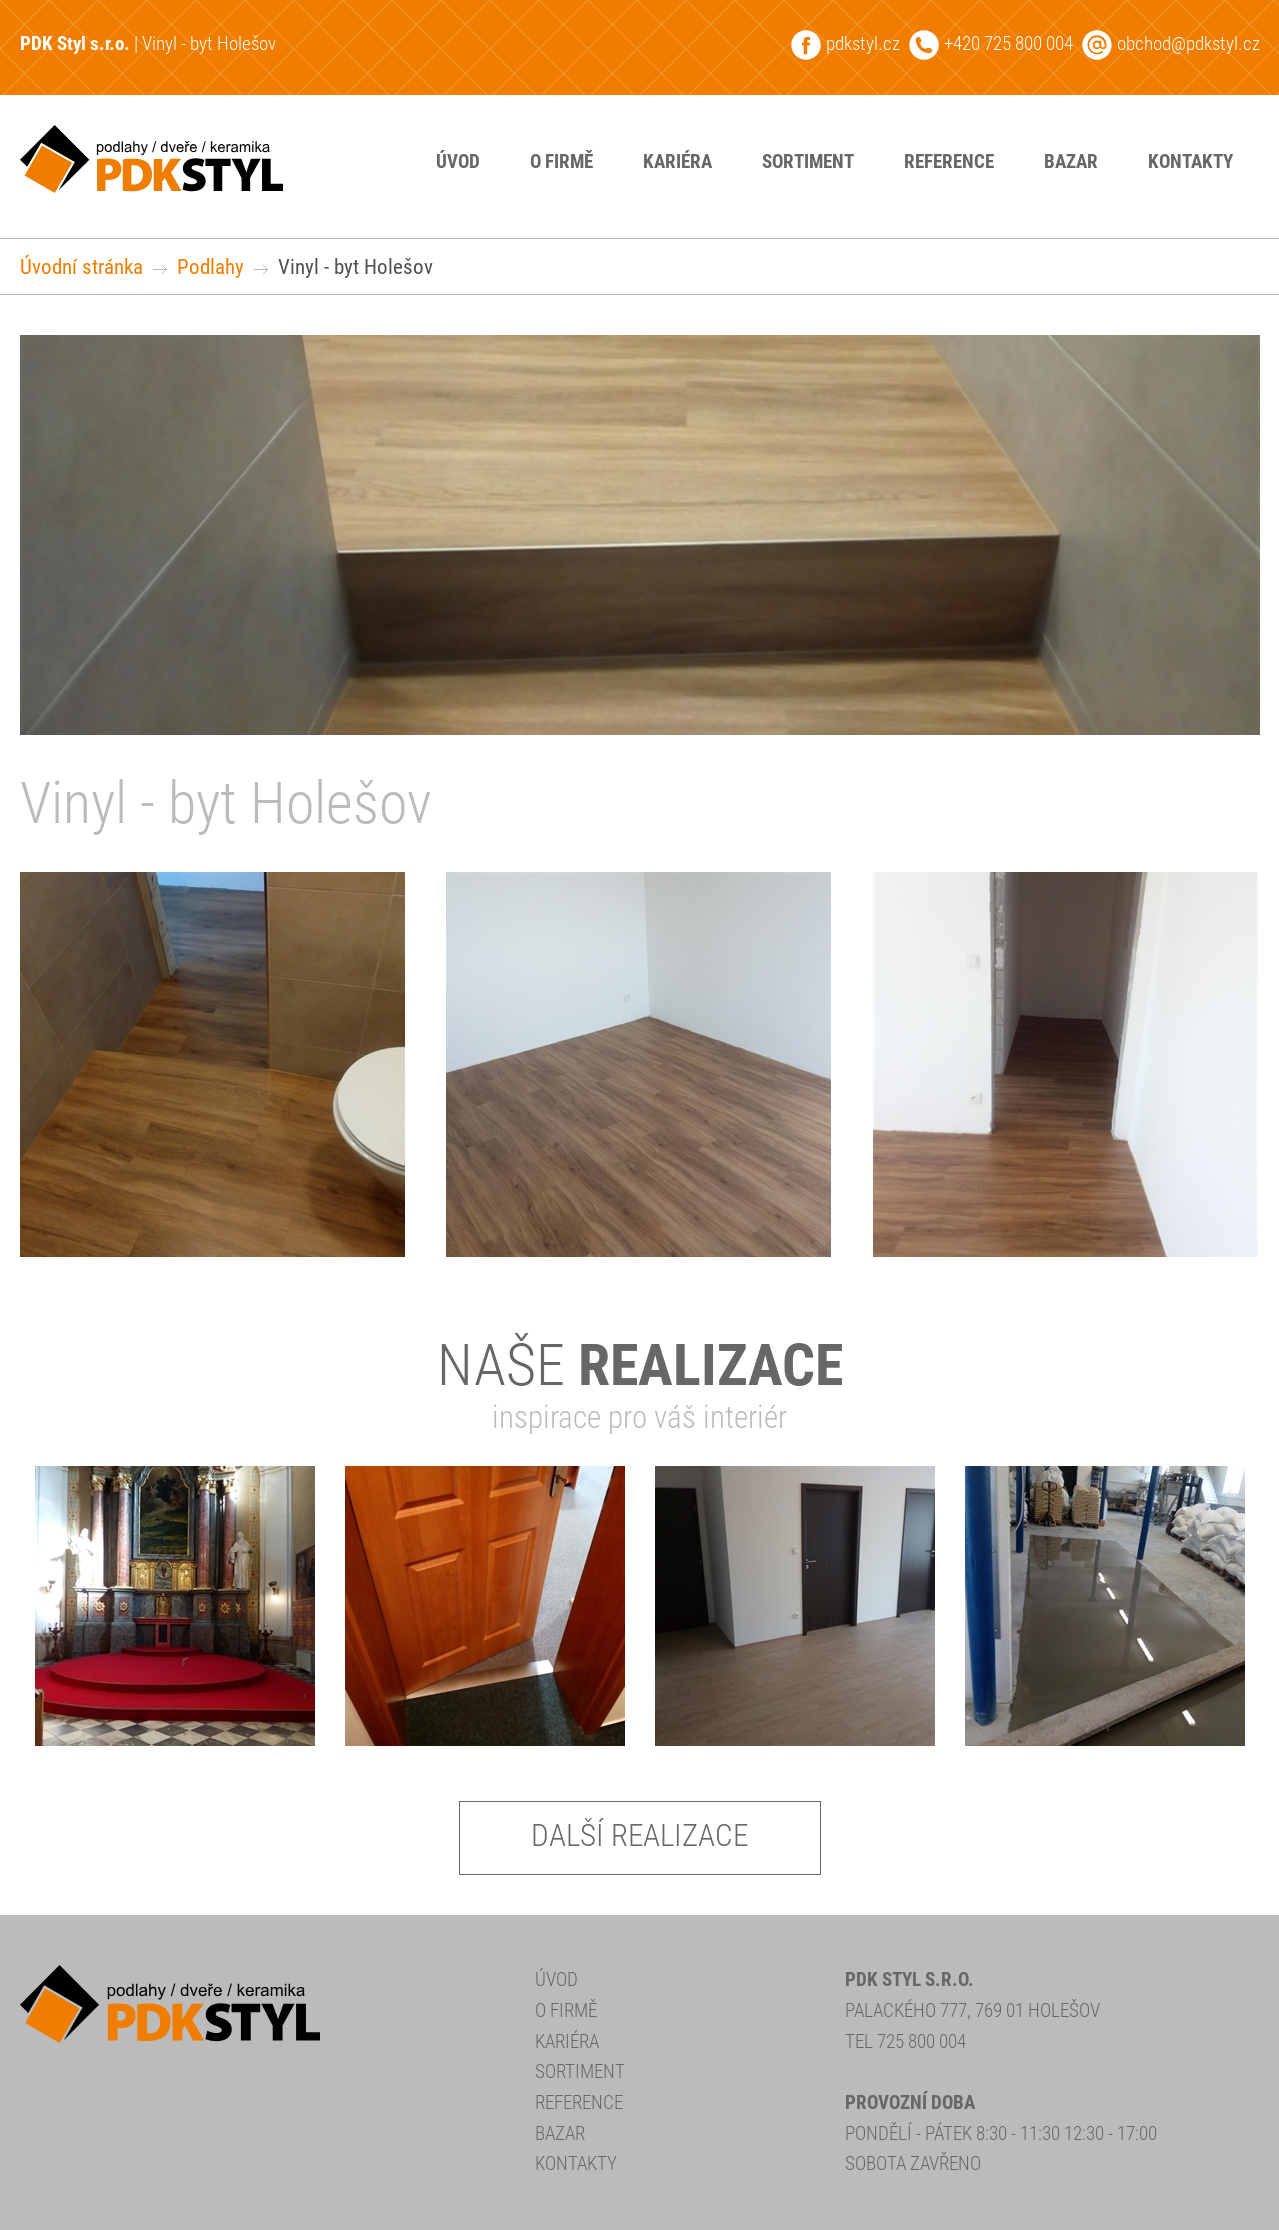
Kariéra (677, 161)
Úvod (458, 161)
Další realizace (639, 1835)
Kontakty (1190, 161)
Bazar (1071, 161)
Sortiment (808, 161)
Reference (949, 161)
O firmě (561, 161)
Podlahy (210, 266)
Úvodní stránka (81, 266)
